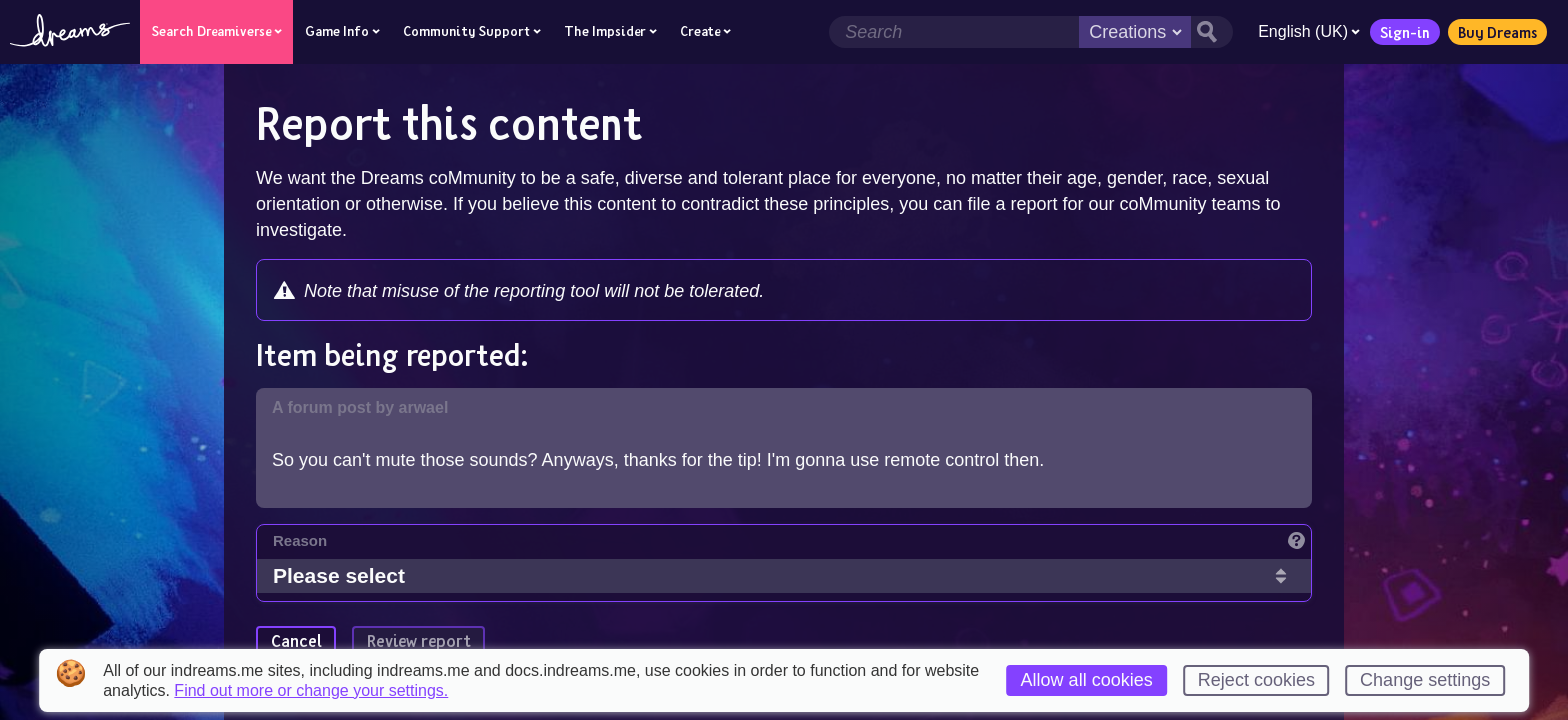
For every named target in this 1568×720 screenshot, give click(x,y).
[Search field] (954, 32)
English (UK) (1309, 31)
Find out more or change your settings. (311, 691)
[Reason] (792, 545)
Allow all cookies (1087, 680)
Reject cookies (1256, 680)
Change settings (1425, 680)
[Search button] (1212, 32)
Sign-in (1405, 32)
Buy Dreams (1497, 32)
